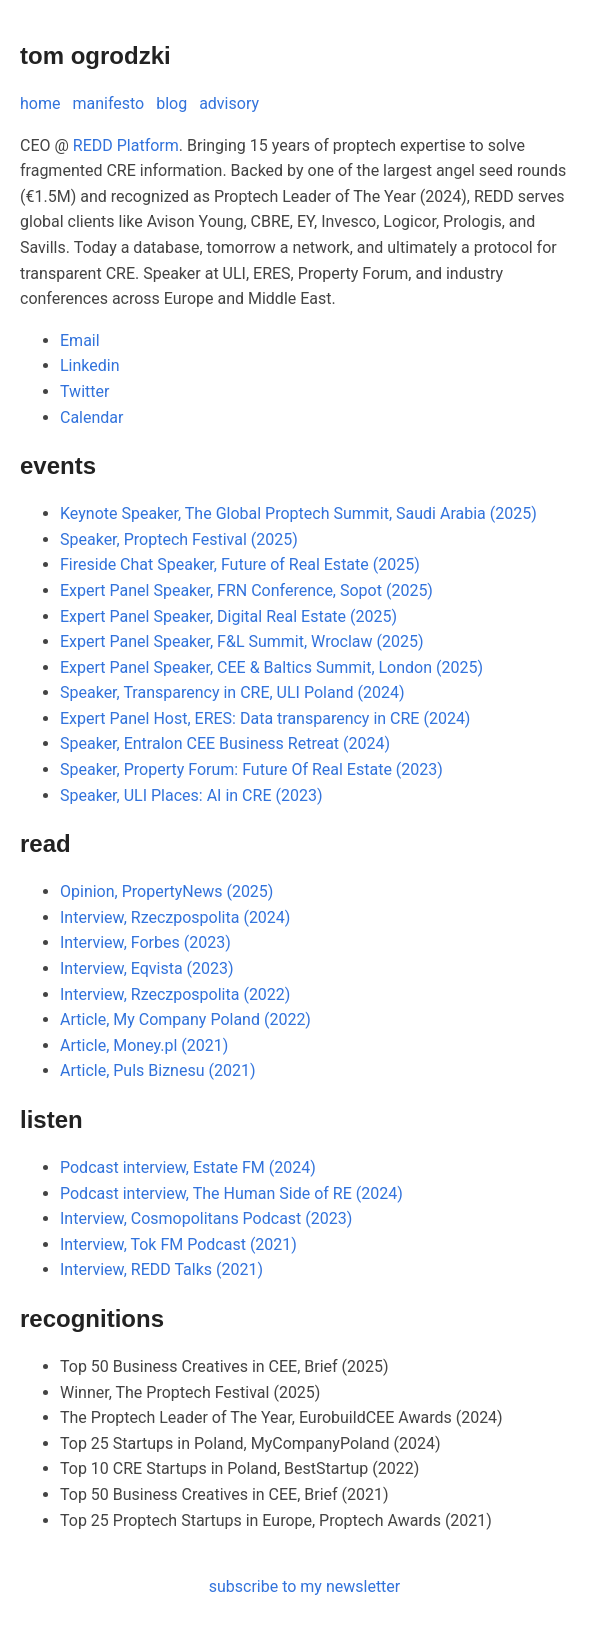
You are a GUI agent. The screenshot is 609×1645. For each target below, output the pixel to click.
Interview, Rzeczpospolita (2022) (175, 994)
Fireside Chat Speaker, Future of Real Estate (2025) (240, 564)
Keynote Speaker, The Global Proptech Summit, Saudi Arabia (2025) (298, 513)
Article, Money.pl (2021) (144, 1045)
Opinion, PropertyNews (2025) (166, 891)
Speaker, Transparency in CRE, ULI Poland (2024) (232, 692)
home (40, 103)
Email (80, 340)
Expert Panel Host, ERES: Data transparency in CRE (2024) (265, 718)
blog (171, 103)
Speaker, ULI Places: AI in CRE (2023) (191, 795)
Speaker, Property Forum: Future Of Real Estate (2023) (251, 769)
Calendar (91, 417)
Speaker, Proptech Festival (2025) (179, 539)
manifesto (108, 103)
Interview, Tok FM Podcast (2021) (178, 1244)
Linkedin (90, 365)
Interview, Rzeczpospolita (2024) (175, 917)
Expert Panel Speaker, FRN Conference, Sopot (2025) (246, 590)
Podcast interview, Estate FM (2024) (188, 1167)
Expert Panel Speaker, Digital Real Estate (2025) (228, 616)
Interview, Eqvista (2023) (147, 968)
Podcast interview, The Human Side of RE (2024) (231, 1193)
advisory (229, 103)
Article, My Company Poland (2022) (185, 1019)
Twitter (84, 391)
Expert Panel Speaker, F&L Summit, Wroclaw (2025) (242, 641)
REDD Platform (126, 145)
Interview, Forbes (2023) (145, 942)
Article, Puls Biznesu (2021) (157, 1070)
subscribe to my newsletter (305, 1586)
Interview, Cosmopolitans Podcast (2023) (206, 1218)
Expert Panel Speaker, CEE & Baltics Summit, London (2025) (271, 667)
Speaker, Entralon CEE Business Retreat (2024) (225, 743)
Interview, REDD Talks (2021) (161, 1269)
